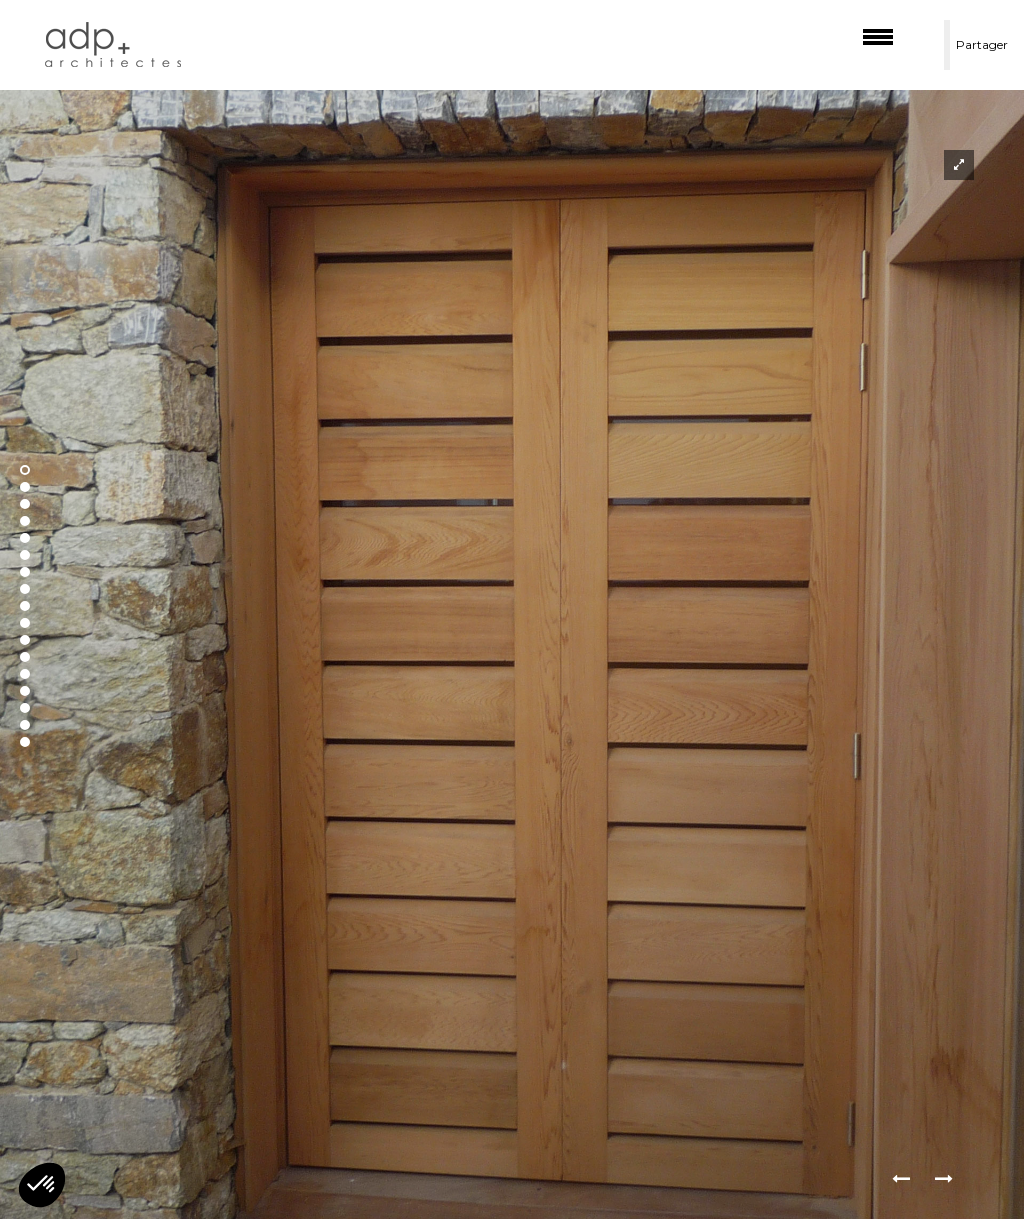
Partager (982, 44)
